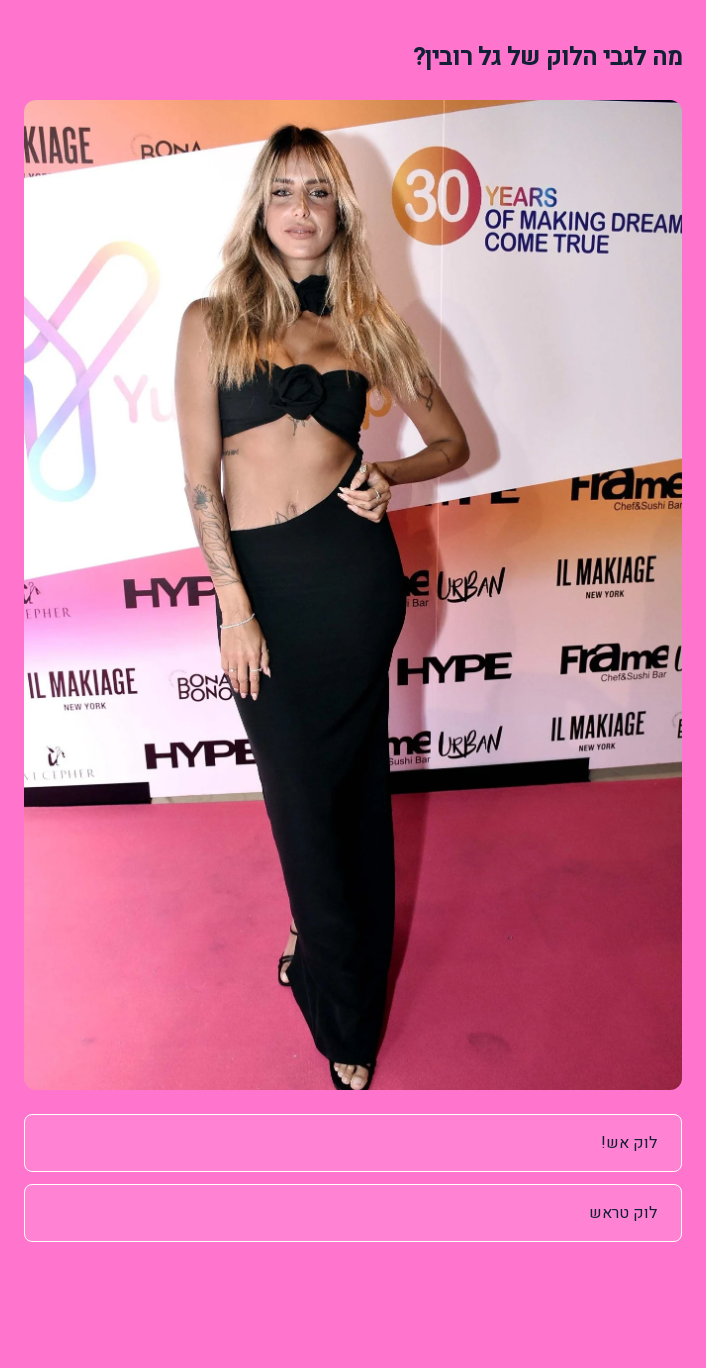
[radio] (353, 1143)
